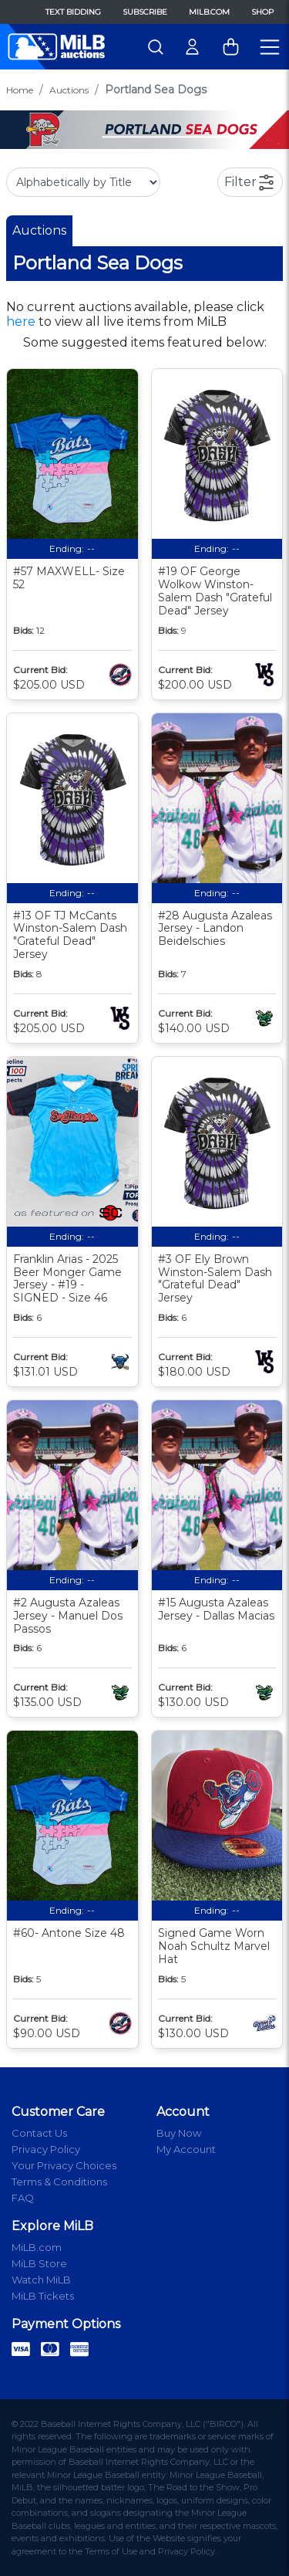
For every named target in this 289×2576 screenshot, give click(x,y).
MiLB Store (39, 2263)
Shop (262, 12)
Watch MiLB (41, 2279)
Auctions (69, 90)
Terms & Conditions (59, 2181)
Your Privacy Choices (64, 2165)
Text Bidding (73, 12)
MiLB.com (209, 12)
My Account (186, 2149)
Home (19, 90)
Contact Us (39, 2133)
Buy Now (178, 2133)
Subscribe (145, 12)
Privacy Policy (46, 2149)
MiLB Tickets (43, 2296)
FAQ (23, 2198)
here (20, 321)
